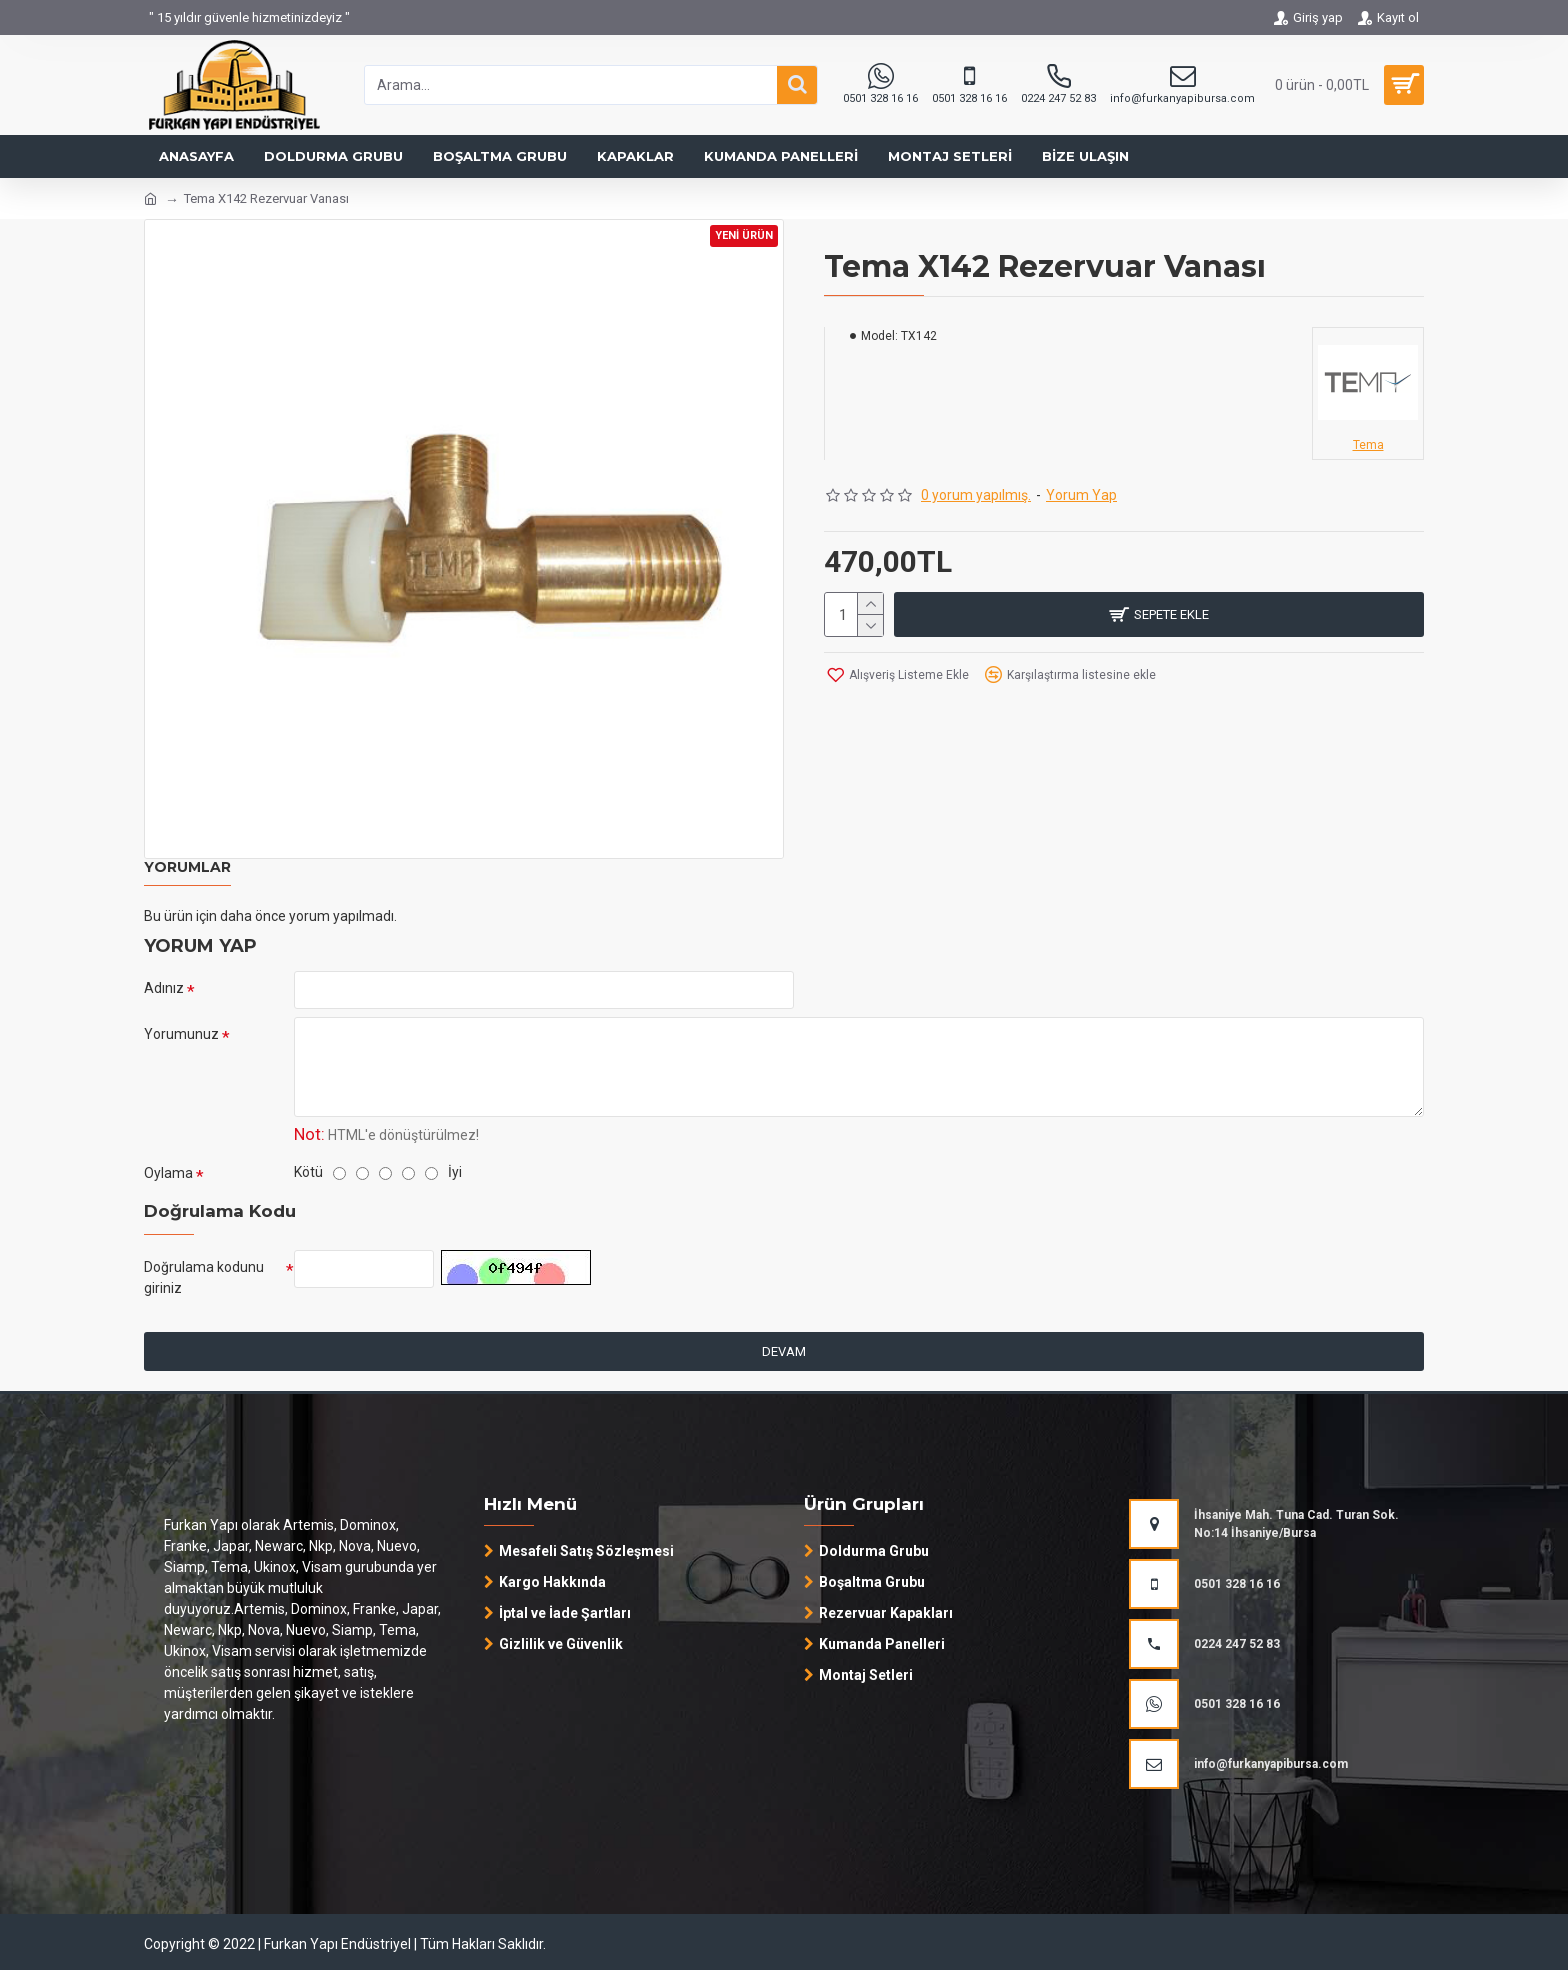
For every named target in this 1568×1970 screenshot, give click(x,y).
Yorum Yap (1081, 495)
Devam (784, 1351)
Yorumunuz (181, 1034)
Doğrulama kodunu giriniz (204, 1277)
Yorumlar (187, 867)
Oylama (168, 1173)
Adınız (164, 988)
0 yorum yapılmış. (976, 495)
